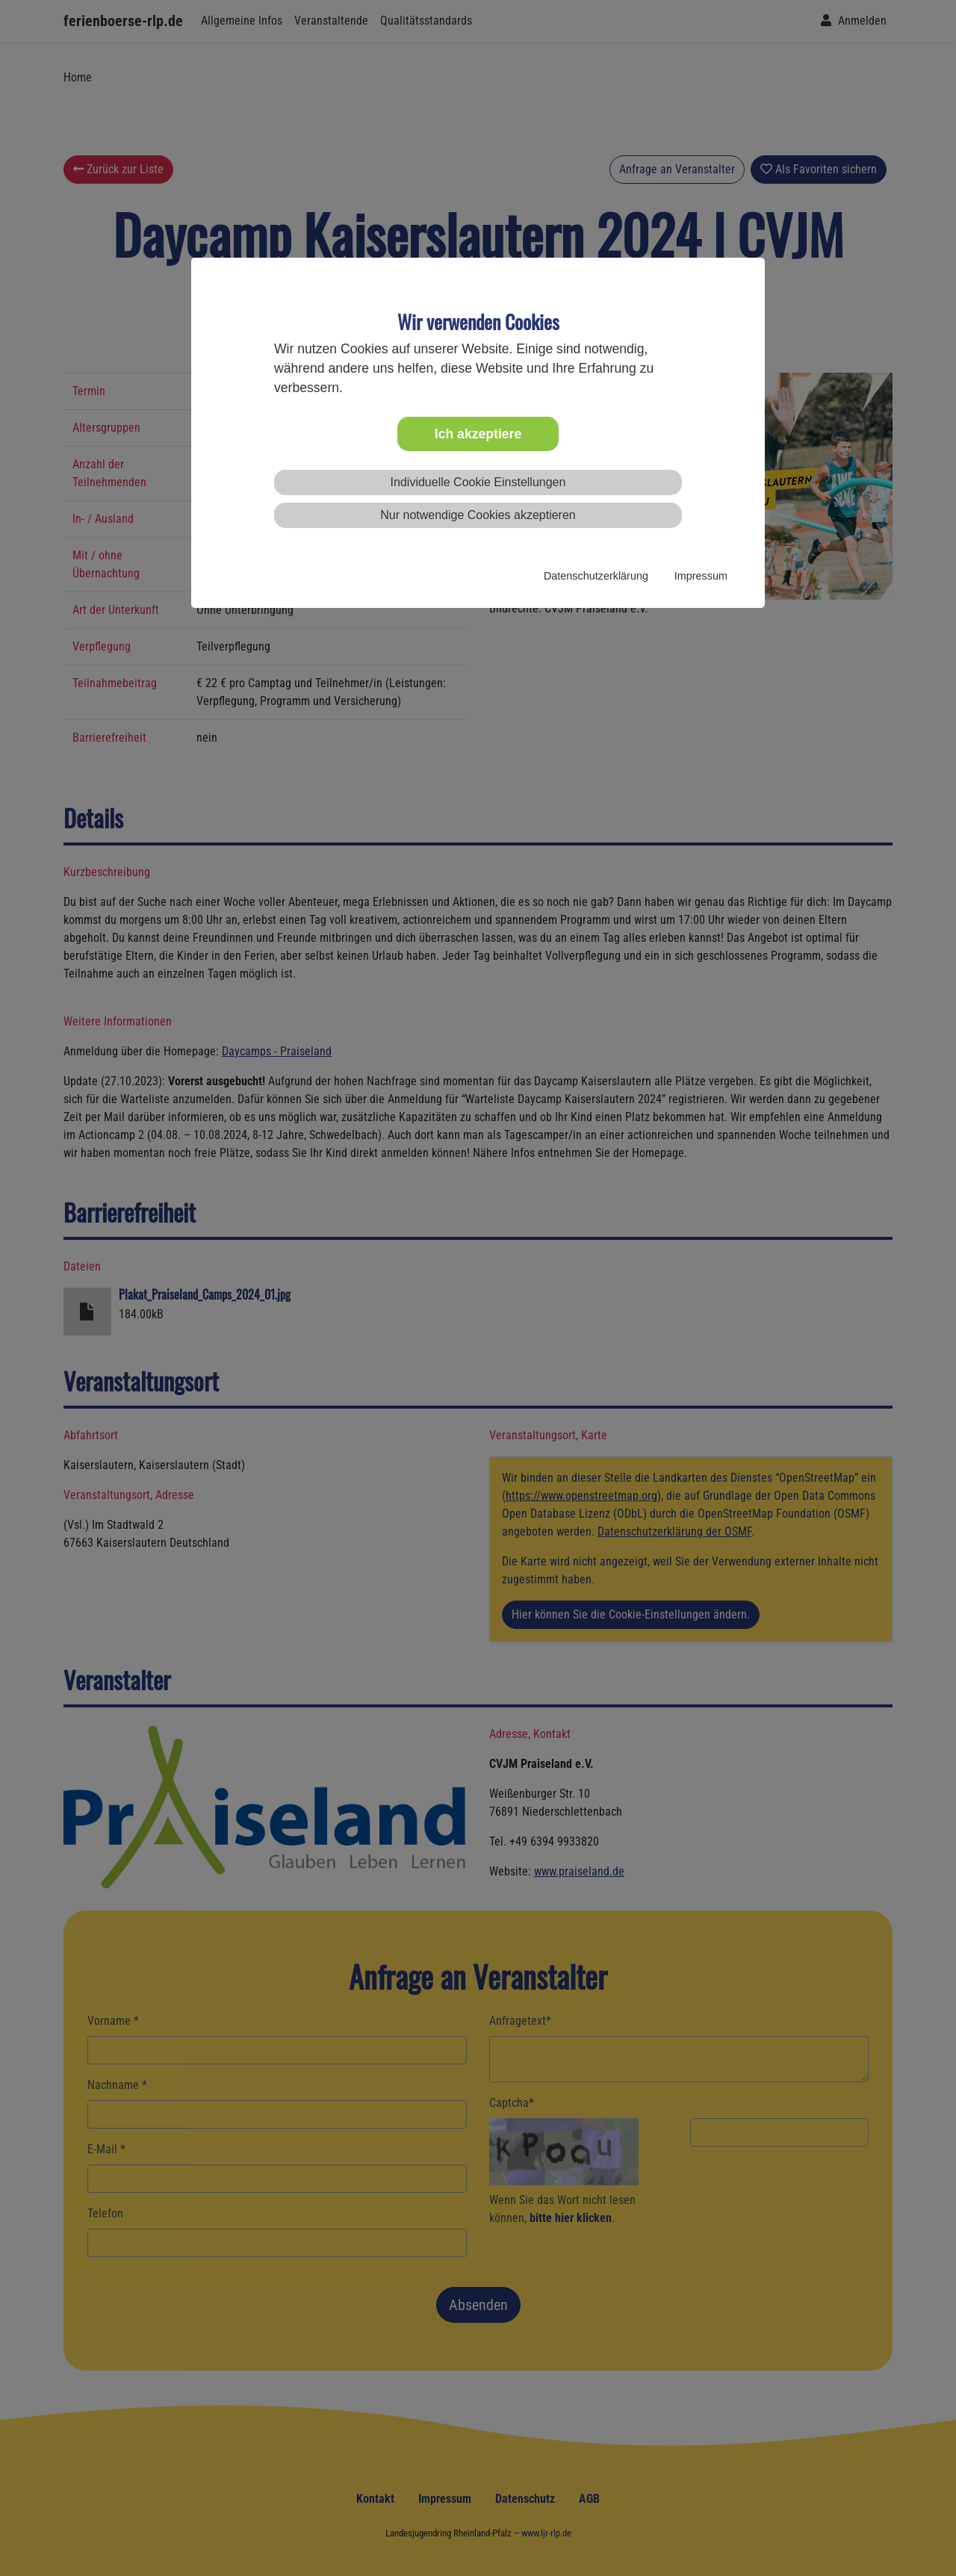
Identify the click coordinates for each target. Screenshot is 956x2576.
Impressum (700, 576)
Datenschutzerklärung (596, 576)
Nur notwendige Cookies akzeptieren (477, 515)
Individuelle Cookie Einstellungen (478, 482)
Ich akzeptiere (478, 433)
